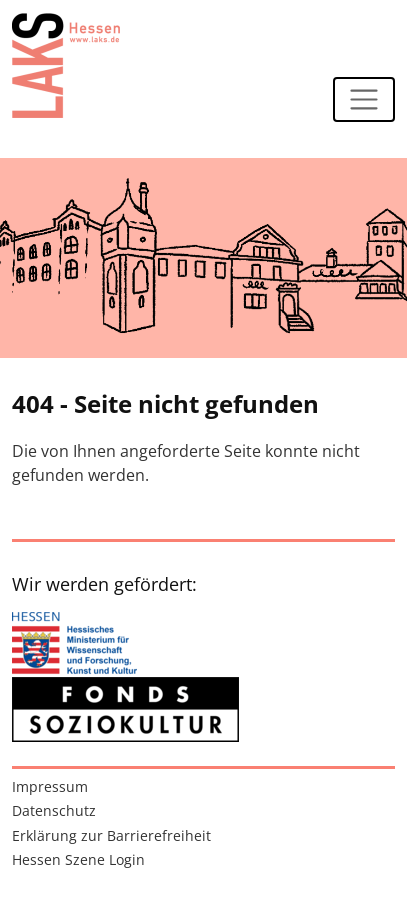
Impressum (50, 786)
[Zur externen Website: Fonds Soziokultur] (125, 709)
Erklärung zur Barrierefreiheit (111, 835)
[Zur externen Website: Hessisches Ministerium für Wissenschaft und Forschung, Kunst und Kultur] (74, 644)
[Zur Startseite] (66, 65)
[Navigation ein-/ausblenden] (364, 100)
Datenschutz (54, 810)
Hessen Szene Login (78, 859)
